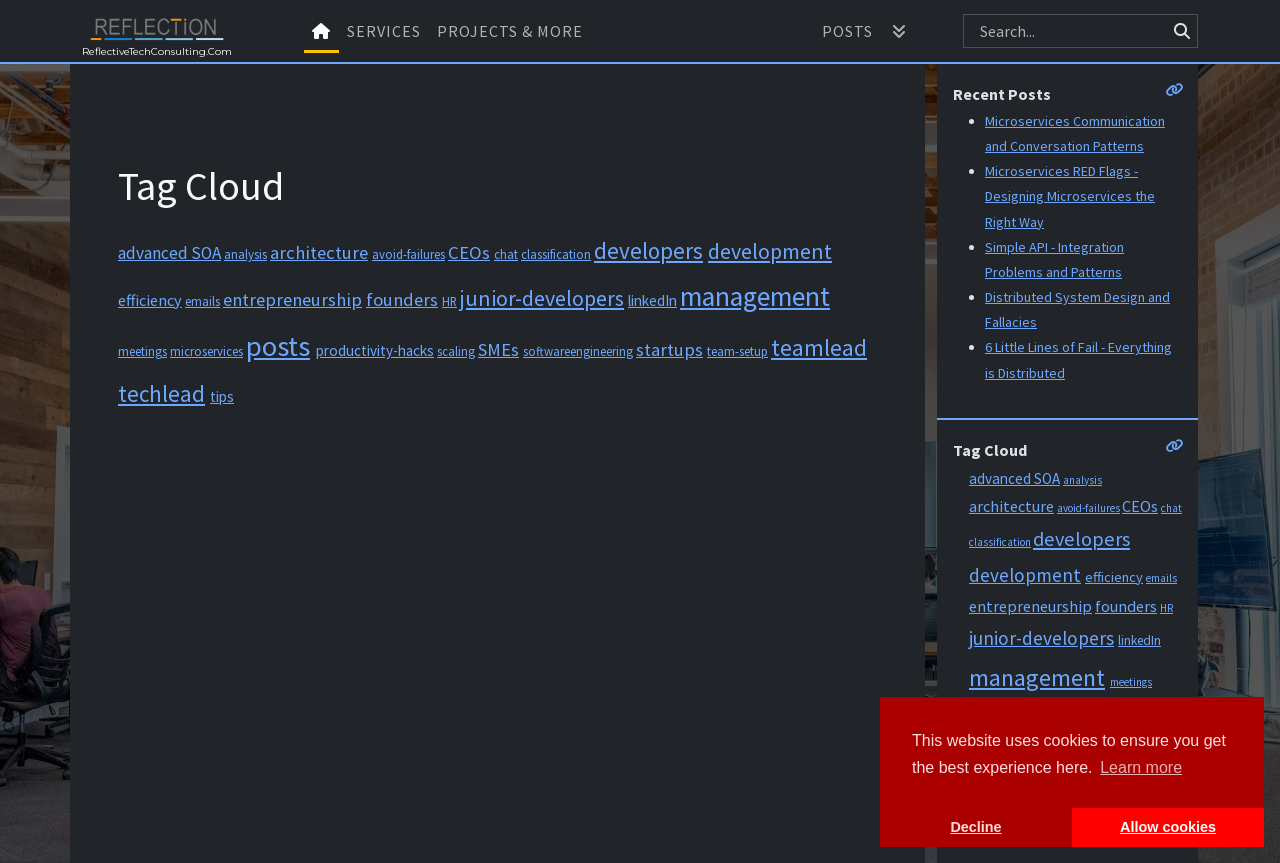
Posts (847, 31)
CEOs (469, 252)
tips (222, 396)
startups (669, 349)
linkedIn (652, 300)
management (755, 296)
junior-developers (542, 298)
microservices (206, 351)
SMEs (498, 349)
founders (402, 299)
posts (278, 346)
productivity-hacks (375, 350)
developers (648, 250)
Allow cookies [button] (1168, 827)
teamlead (819, 347)
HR (449, 301)
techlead (161, 393)
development (770, 251)
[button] (899, 31)
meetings (142, 351)
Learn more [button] (1141, 767)
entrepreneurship (292, 299)
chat (506, 254)
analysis (245, 254)
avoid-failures (408, 254)
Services (384, 31)
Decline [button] (975, 827)
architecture (319, 252)
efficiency (150, 300)
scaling (456, 351)
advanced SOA (169, 253)
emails (202, 301)
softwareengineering (578, 351)
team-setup (737, 351)
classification (556, 254)
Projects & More (510, 31)
